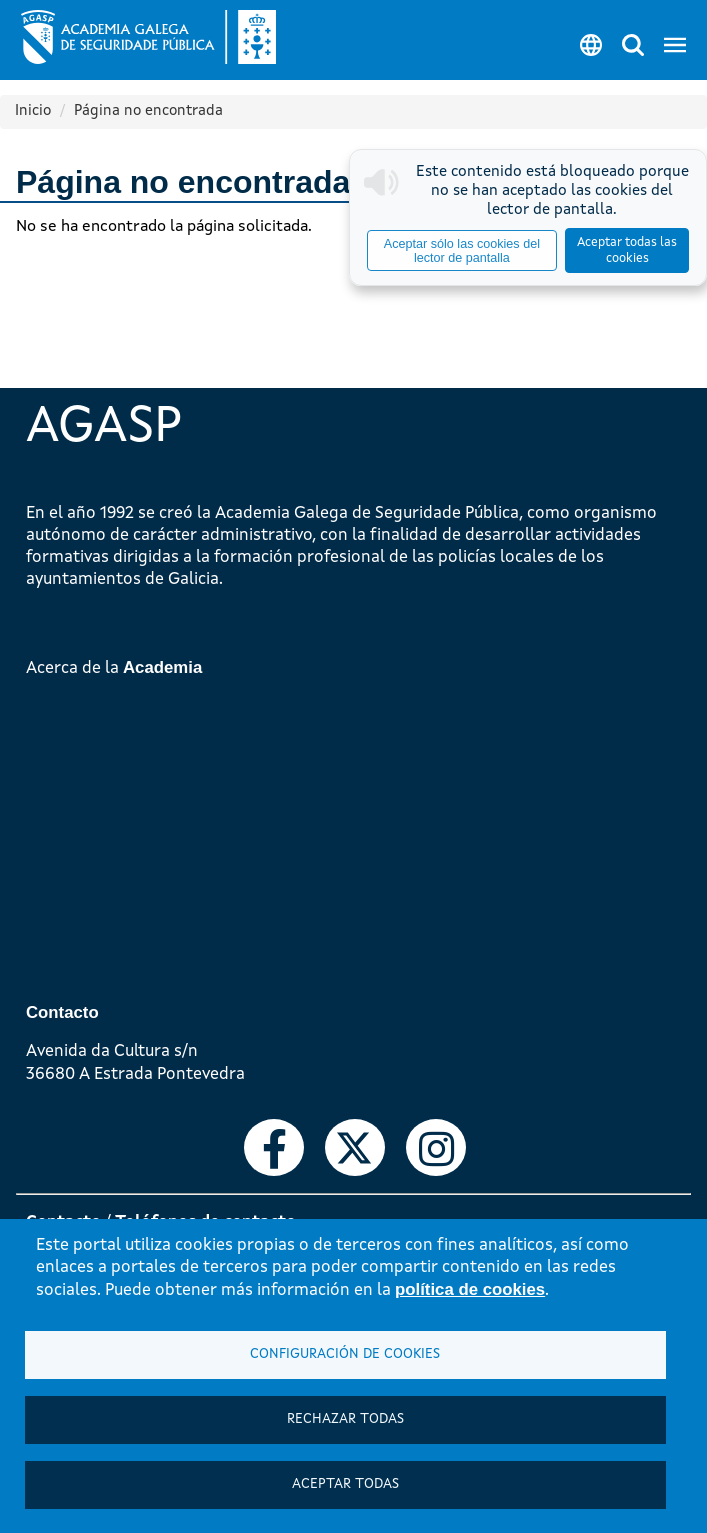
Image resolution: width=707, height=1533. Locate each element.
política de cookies (470, 1289)
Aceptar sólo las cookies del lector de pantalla (462, 251)
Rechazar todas (345, 1419)
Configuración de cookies (345, 1354)
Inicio (33, 111)
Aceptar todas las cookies (627, 250)
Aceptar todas (345, 1484)
